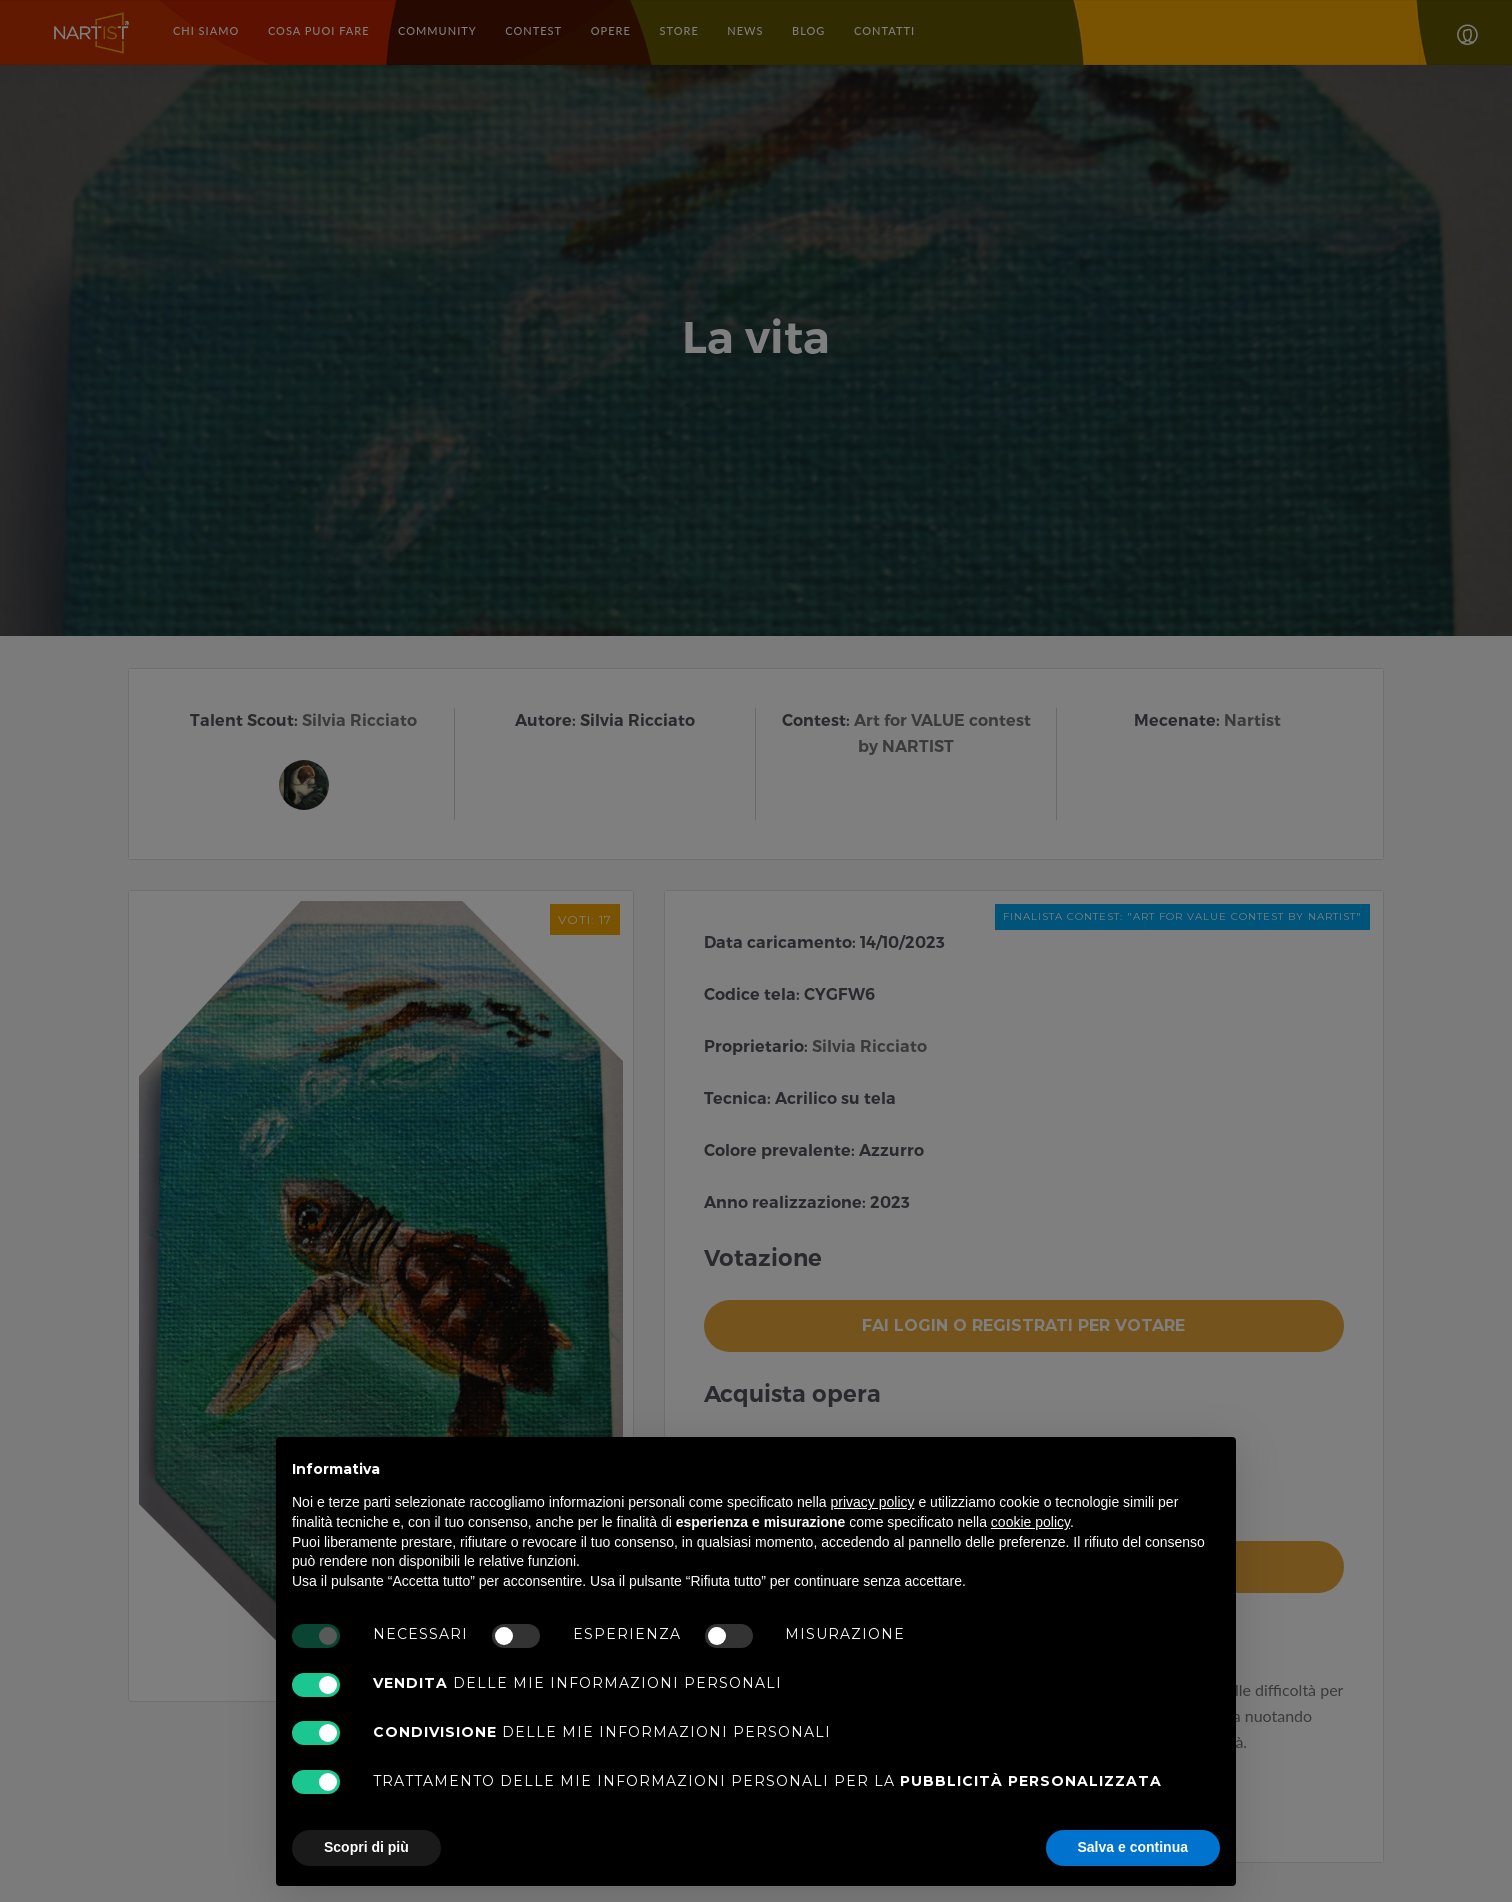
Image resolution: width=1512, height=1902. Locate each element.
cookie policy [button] (1030, 1522)
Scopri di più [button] (366, 1847)
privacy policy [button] (873, 1502)
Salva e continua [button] (1133, 1847)
